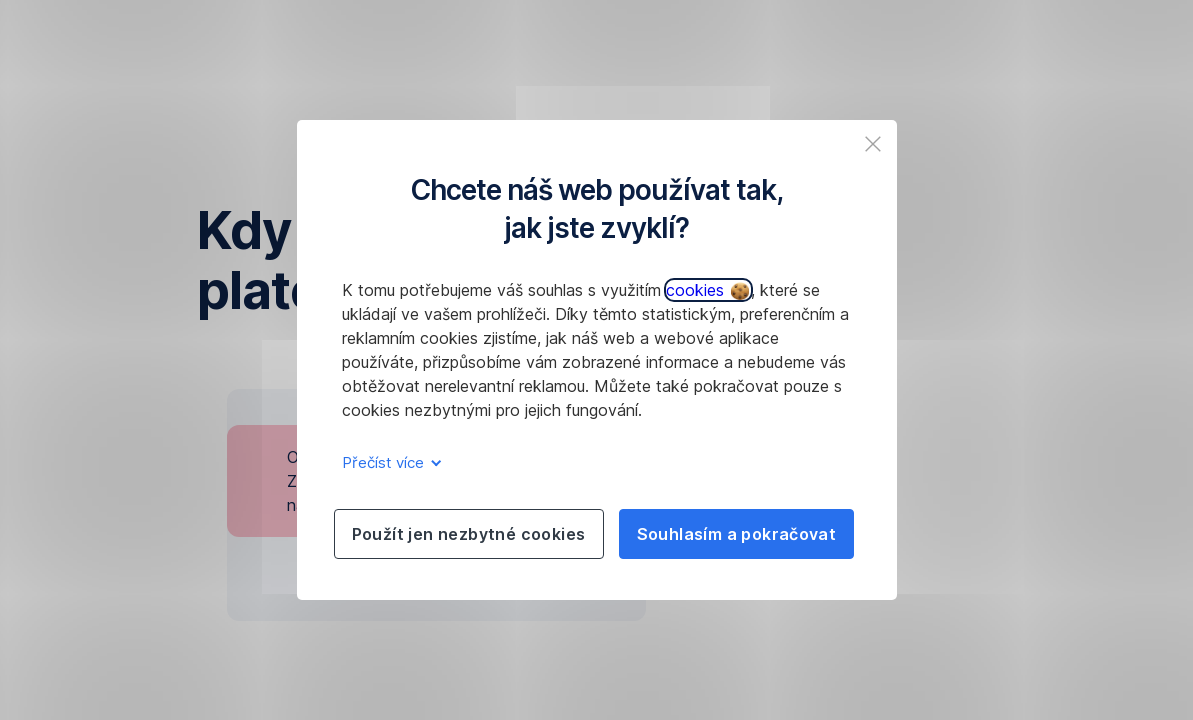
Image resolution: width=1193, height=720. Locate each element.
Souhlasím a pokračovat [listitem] (737, 534)
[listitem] (873, 144)
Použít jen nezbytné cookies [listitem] (469, 534)
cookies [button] (707, 290)
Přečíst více (388, 462)
